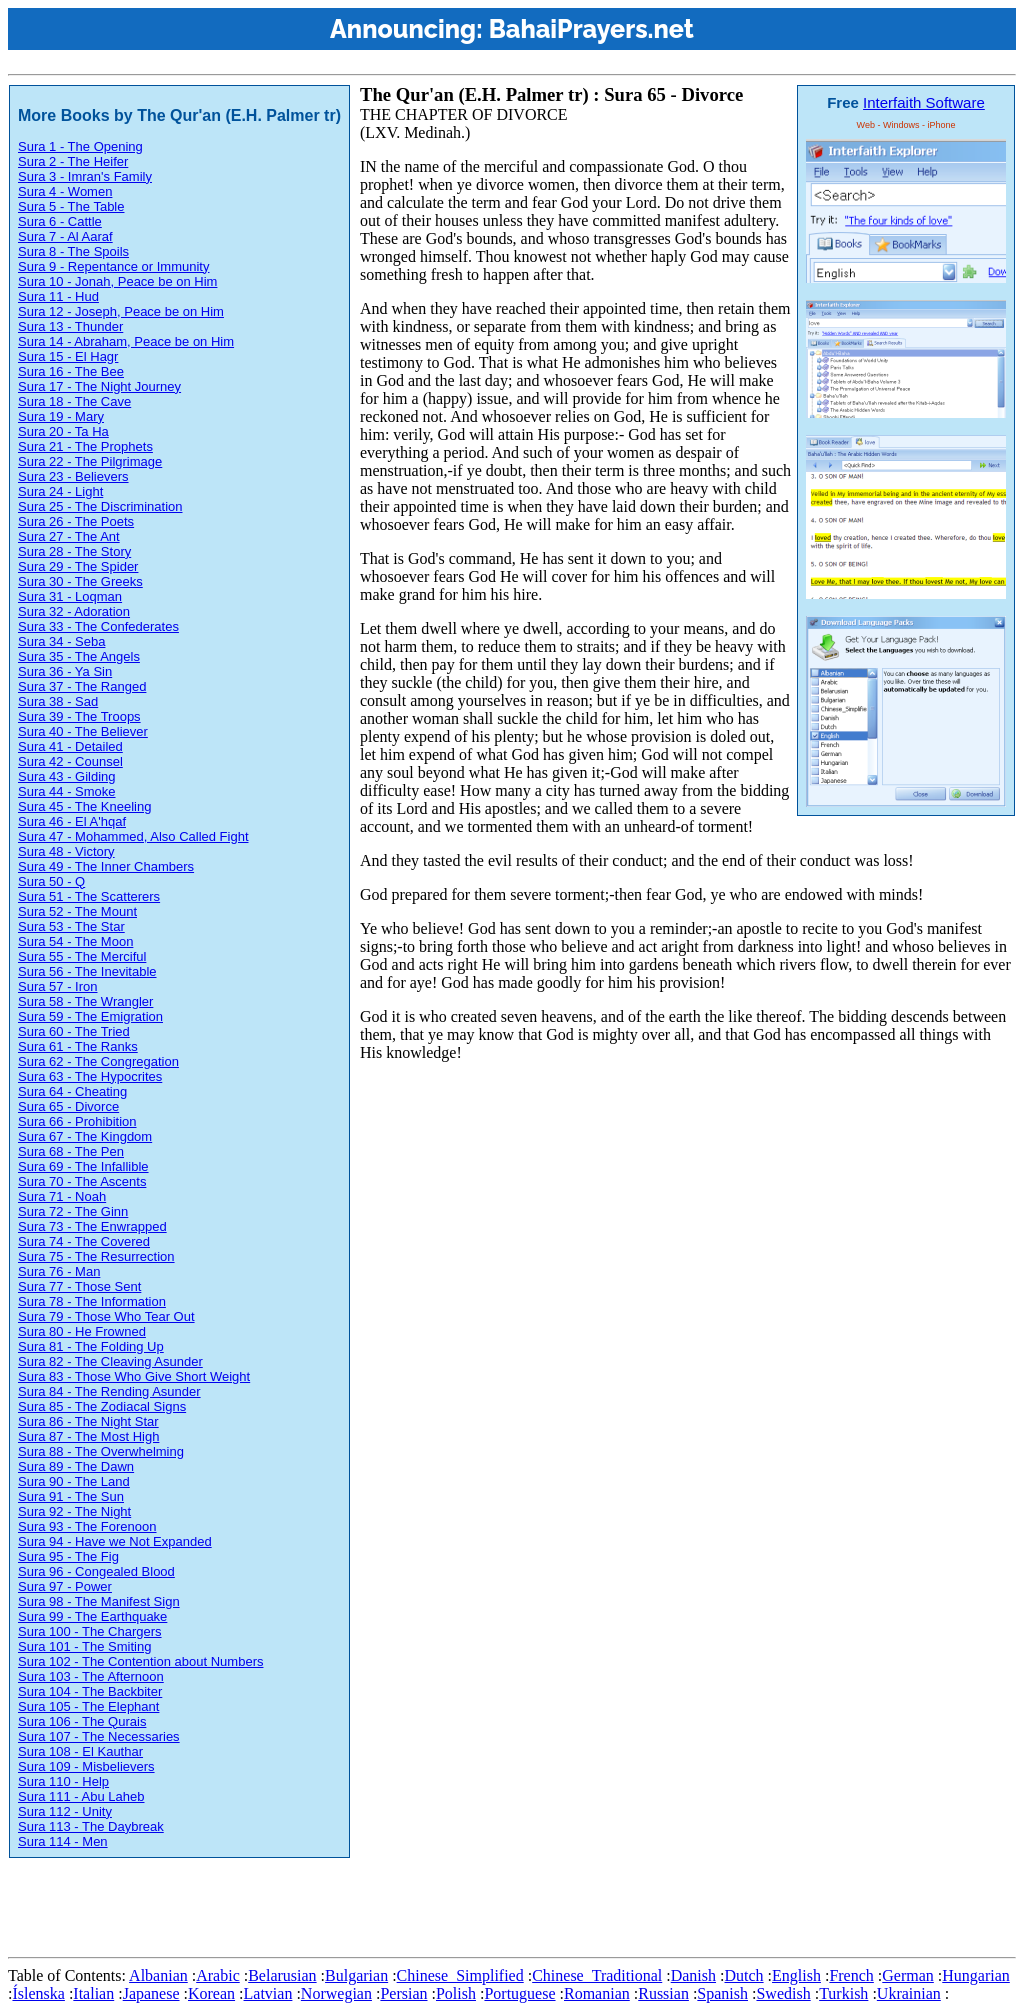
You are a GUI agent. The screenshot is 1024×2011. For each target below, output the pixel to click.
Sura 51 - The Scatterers (89, 896)
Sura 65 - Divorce (68, 1106)
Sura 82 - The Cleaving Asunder (110, 1361)
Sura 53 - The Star (71, 926)
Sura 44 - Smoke (67, 791)
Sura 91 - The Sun (71, 1496)
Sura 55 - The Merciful (82, 956)
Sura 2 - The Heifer (73, 161)
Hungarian (976, 1975)
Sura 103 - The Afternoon (91, 1676)
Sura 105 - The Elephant (88, 1706)
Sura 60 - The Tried (74, 1031)
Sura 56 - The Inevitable (87, 971)
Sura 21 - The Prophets (85, 446)
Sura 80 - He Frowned (82, 1331)
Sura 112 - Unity (65, 1811)
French (851, 1975)
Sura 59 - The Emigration (90, 1016)
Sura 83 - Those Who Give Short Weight (134, 1376)
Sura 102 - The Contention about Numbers (140, 1661)
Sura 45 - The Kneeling (84, 806)
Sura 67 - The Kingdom (85, 1136)
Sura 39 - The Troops (79, 716)
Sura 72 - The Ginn (73, 1211)
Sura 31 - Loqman (70, 596)
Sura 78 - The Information (92, 1301)
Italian (93, 1993)
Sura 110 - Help (63, 1781)
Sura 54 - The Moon (75, 941)
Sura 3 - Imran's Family (85, 176)
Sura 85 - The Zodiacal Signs (102, 1406)
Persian (403, 1993)
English (796, 1975)
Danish (693, 1975)
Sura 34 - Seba (61, 641)
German (908, 1975)
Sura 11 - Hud (58, 296)
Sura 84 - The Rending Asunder (109, 1391)
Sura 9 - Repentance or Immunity (113, 266)
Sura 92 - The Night (74, 1511)
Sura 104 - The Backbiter (90, 1691)
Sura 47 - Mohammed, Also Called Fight (133, 836)
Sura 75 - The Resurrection (96, 1256)
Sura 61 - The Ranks (78, 1046)
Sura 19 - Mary (61, 416)
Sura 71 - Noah (62, 1196)
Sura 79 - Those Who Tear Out (106, 1316)
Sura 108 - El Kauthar (80, 1751)
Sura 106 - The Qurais (82, 1721)
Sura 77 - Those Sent (79, 1286)
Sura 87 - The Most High (88, 1436)
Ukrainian (909, 1993)
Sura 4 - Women (65, 191)
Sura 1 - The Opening (80, 146)
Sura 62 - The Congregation (98, 1061)
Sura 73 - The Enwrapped (92, 1226)
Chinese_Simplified (460, 1975)
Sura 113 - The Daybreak (91, 1826)
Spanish (722, 1993)
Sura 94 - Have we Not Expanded (115, 1541)
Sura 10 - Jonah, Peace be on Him (117, 281)
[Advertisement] (372, 1904)
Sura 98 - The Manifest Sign (99, 1601)
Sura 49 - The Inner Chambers (106, 866)
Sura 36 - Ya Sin (65, 671)
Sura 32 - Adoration (74, 611)
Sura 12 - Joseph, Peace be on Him (121, 311)
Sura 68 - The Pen (71, 1151)
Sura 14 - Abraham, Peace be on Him (126, 341)
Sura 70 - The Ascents (82, 1181)
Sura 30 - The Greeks (80, 581)
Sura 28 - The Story (74, 551)
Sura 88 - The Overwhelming (101, 1451)
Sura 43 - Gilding (67, 776)
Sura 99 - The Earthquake (92, 1616)
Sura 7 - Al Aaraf (65, 236)
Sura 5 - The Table (71, 206)
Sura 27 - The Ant (69, 536)
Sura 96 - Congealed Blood (96, 1571)
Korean (211, 1993)
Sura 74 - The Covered (84, 1241)
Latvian (268, 1993)
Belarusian (282, 1975)
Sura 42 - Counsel (70, 761)
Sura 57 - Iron (58, 986)
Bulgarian (356, 1975)
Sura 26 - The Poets (76, 521)
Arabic (218, 1975)
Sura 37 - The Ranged (82, 686)
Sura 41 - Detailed (70, 746)
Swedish (783, 1993)
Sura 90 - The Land (74, 1481)
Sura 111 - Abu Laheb (81, 1796)
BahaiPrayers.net (591, 29)
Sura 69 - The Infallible (83, 1166)
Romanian (597, 1993)
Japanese (151, 1993)
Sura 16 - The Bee (71, 371)
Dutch (743, 1975)
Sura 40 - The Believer (83, 731)
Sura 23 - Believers (73, 476)
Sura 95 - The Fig (68, 1556)
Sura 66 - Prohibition (77, 1121)
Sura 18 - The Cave (74, 401)
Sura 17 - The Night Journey (99, 386)
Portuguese (519, 1993)
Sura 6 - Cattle (60, 221)
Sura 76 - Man (59, 1271)
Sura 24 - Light (60, 491)
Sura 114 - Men (63, 1841)
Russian (663, 1993)
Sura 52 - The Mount (77, 911)
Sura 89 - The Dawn (76, 1466)
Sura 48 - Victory (66, 851)
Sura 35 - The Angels (79, 656)
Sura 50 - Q (51, 881)
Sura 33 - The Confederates (98, 626)
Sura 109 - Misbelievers (86, 1766)
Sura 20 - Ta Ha (63, 431)
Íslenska (38, 1993)
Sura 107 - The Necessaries (99, 1736)
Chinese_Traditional (597, 1975)
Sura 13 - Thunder (70, 326)
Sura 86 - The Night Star (88, 1421)
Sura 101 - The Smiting (84, 1646)
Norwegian (336, 1993)
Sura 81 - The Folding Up (91, 1346)
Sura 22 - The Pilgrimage (90, 461)
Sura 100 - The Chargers (90, 1631)
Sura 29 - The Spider (78, 566)
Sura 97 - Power (65, 1586)
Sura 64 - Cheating (72, 1091)
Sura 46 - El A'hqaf (72, 821)
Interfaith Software (924, 102)
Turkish (843, 1993)
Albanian (158, 1975)
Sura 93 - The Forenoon (87, 1526)
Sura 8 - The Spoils (73, 251)
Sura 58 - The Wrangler (85, 1001)
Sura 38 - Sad (58, 701)
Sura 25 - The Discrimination (100, 506)
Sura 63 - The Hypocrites (90, 1076)
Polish (456, 1993)
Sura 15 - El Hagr (68, 356)
